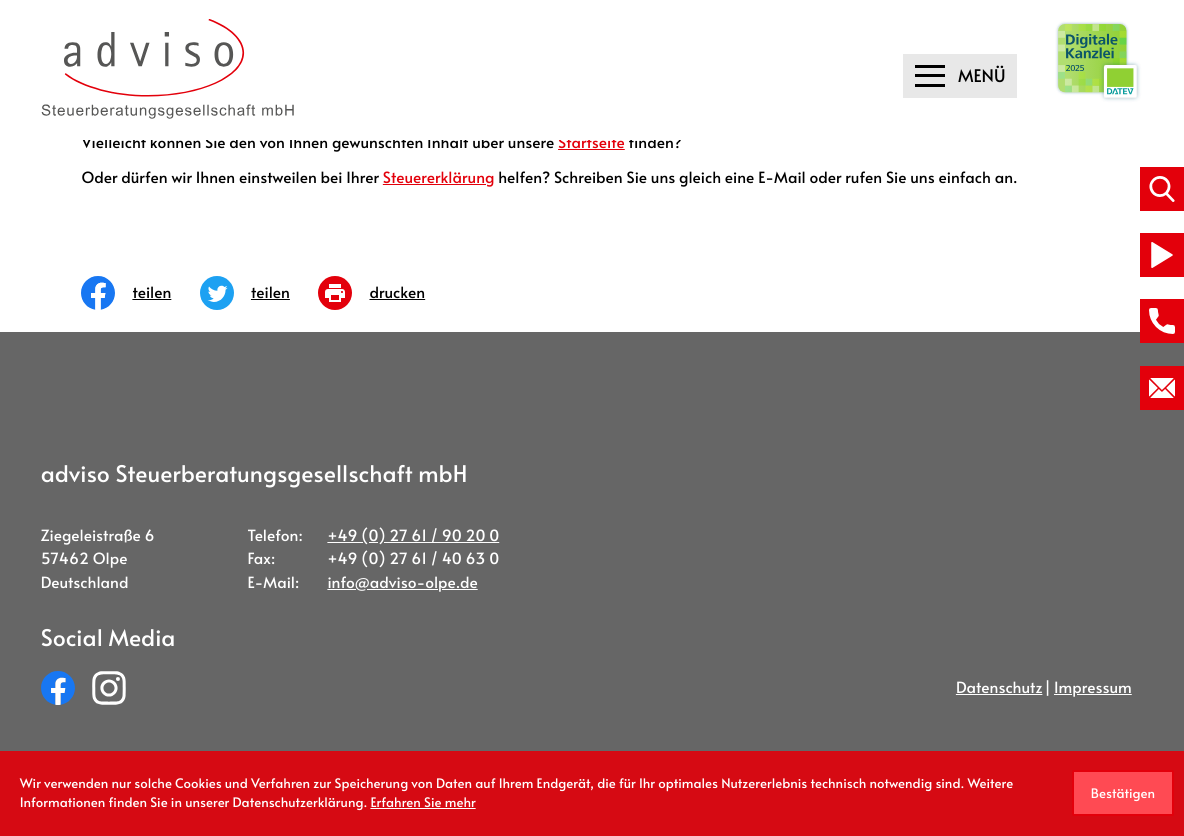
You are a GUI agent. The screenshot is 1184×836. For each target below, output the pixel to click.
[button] (1162, 321)
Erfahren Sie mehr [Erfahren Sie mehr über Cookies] (422, 802)
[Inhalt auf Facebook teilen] (140, 293)
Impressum (1093, 687)
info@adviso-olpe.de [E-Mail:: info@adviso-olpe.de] (402, 582)
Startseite (591, 142)
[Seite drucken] (385, 293)
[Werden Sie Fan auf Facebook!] (58, 688)
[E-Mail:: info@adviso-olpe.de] (1162, 388)
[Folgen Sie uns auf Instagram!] (109, 688)
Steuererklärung (439, 177)
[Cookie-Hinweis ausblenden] (1123, 793)
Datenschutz (999, 687)
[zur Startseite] (168, 69)
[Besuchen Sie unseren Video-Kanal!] (1162, 255)
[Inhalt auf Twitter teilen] (259, 293)
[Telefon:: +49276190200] (413, 535)
